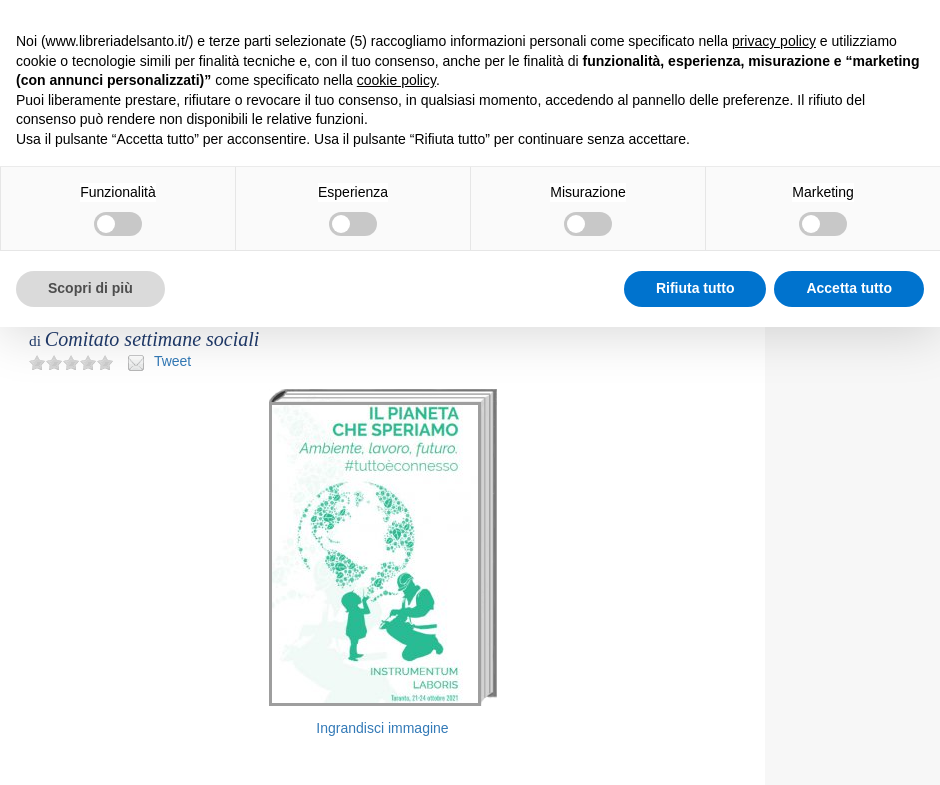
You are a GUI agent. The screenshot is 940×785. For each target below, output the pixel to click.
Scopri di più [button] (90, 288)
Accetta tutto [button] (849, 288)
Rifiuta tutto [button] (695, 288)
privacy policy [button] (774, 41)
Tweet (172, 361)
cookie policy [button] (396, 80)
